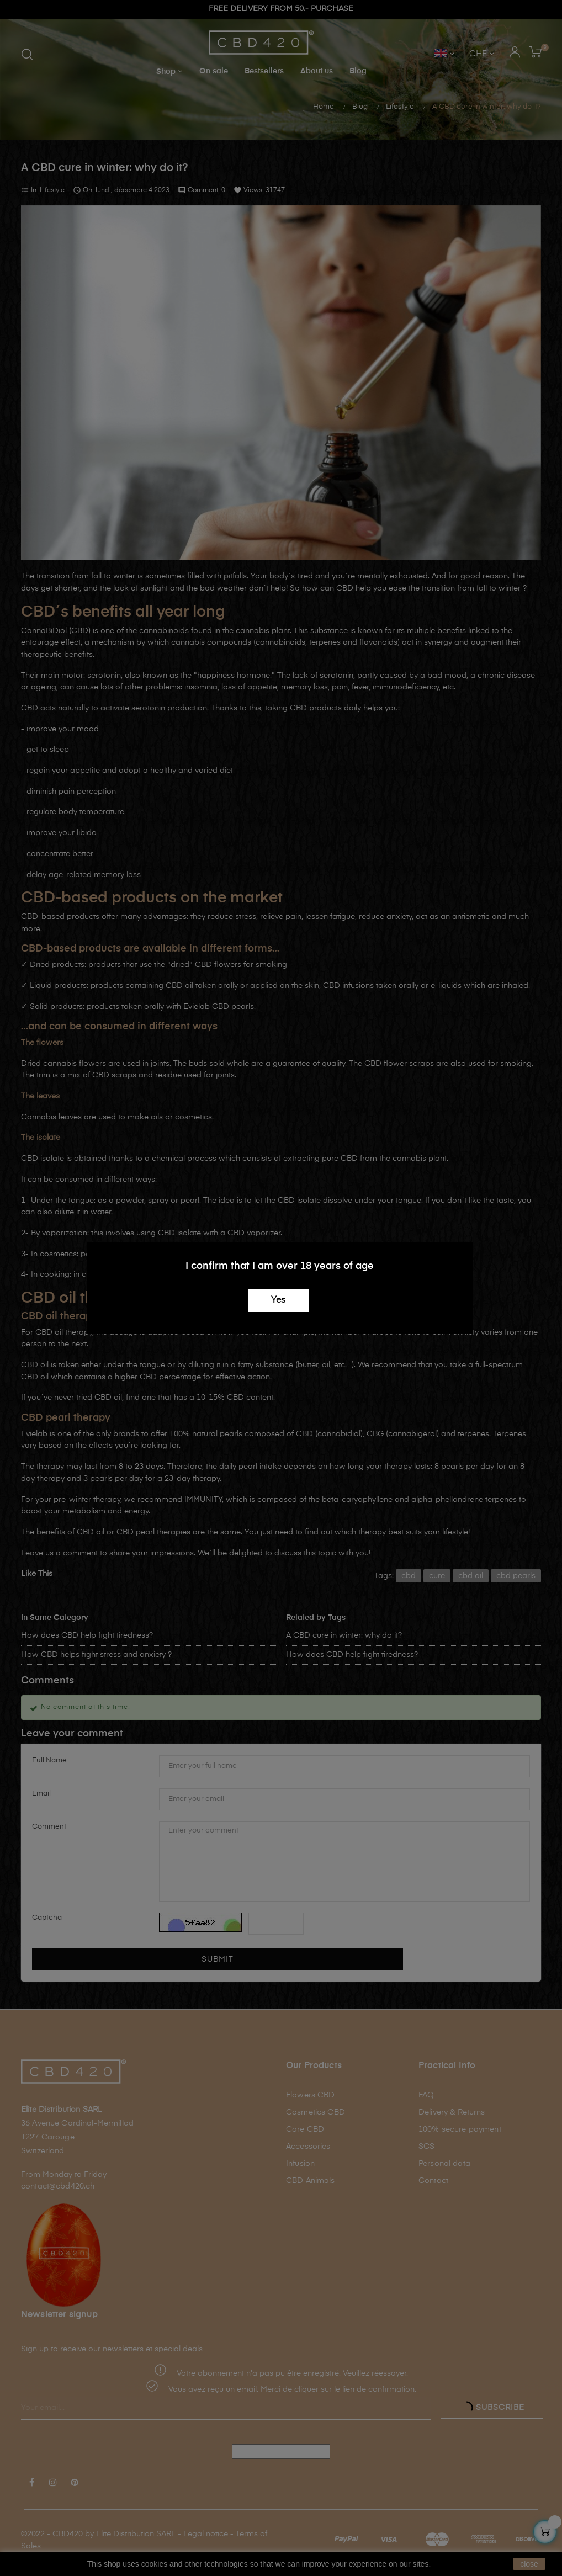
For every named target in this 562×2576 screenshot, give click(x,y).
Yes (278, 1300)
